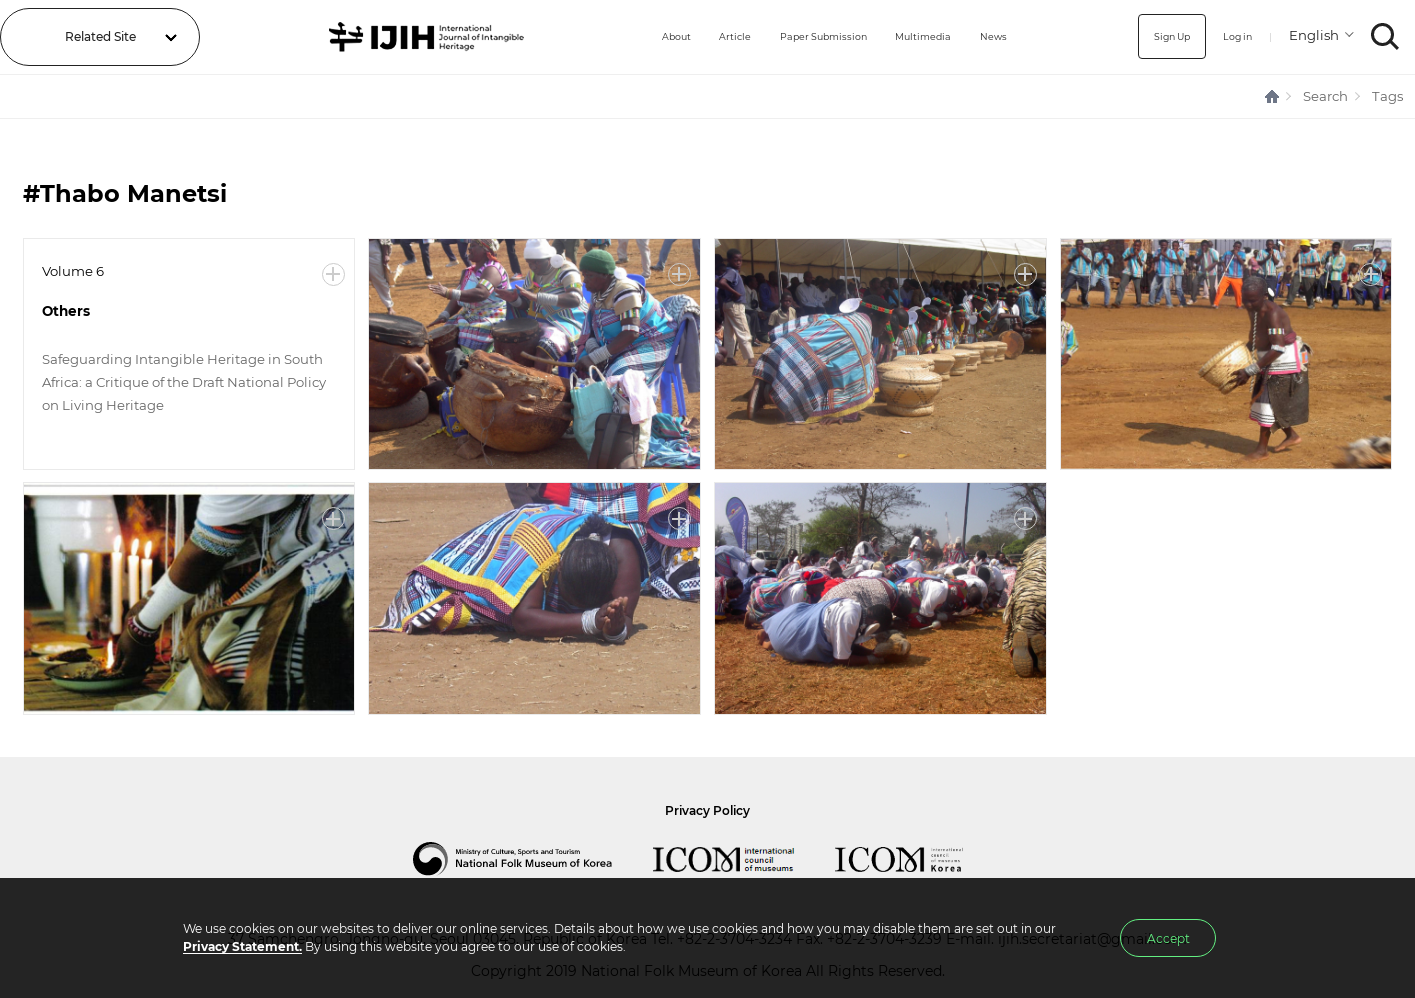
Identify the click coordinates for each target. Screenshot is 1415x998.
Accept (1168, 938)
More (333, 274)
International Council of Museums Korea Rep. (919, 859)
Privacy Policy (707, 810)
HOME (1273, 96)
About (627, 36)
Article (693, 36)
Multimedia (913, 36)
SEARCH (1385, 36)
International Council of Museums (744, 859)
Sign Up (1153, 36)
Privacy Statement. (242, 946)
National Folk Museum (533, 859)
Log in (1229, 36)
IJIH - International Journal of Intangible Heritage (402, 37)
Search (1325, 96)
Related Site (100, 36)
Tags (1387, 96)
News (993, 36)
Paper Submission (796, 36)
